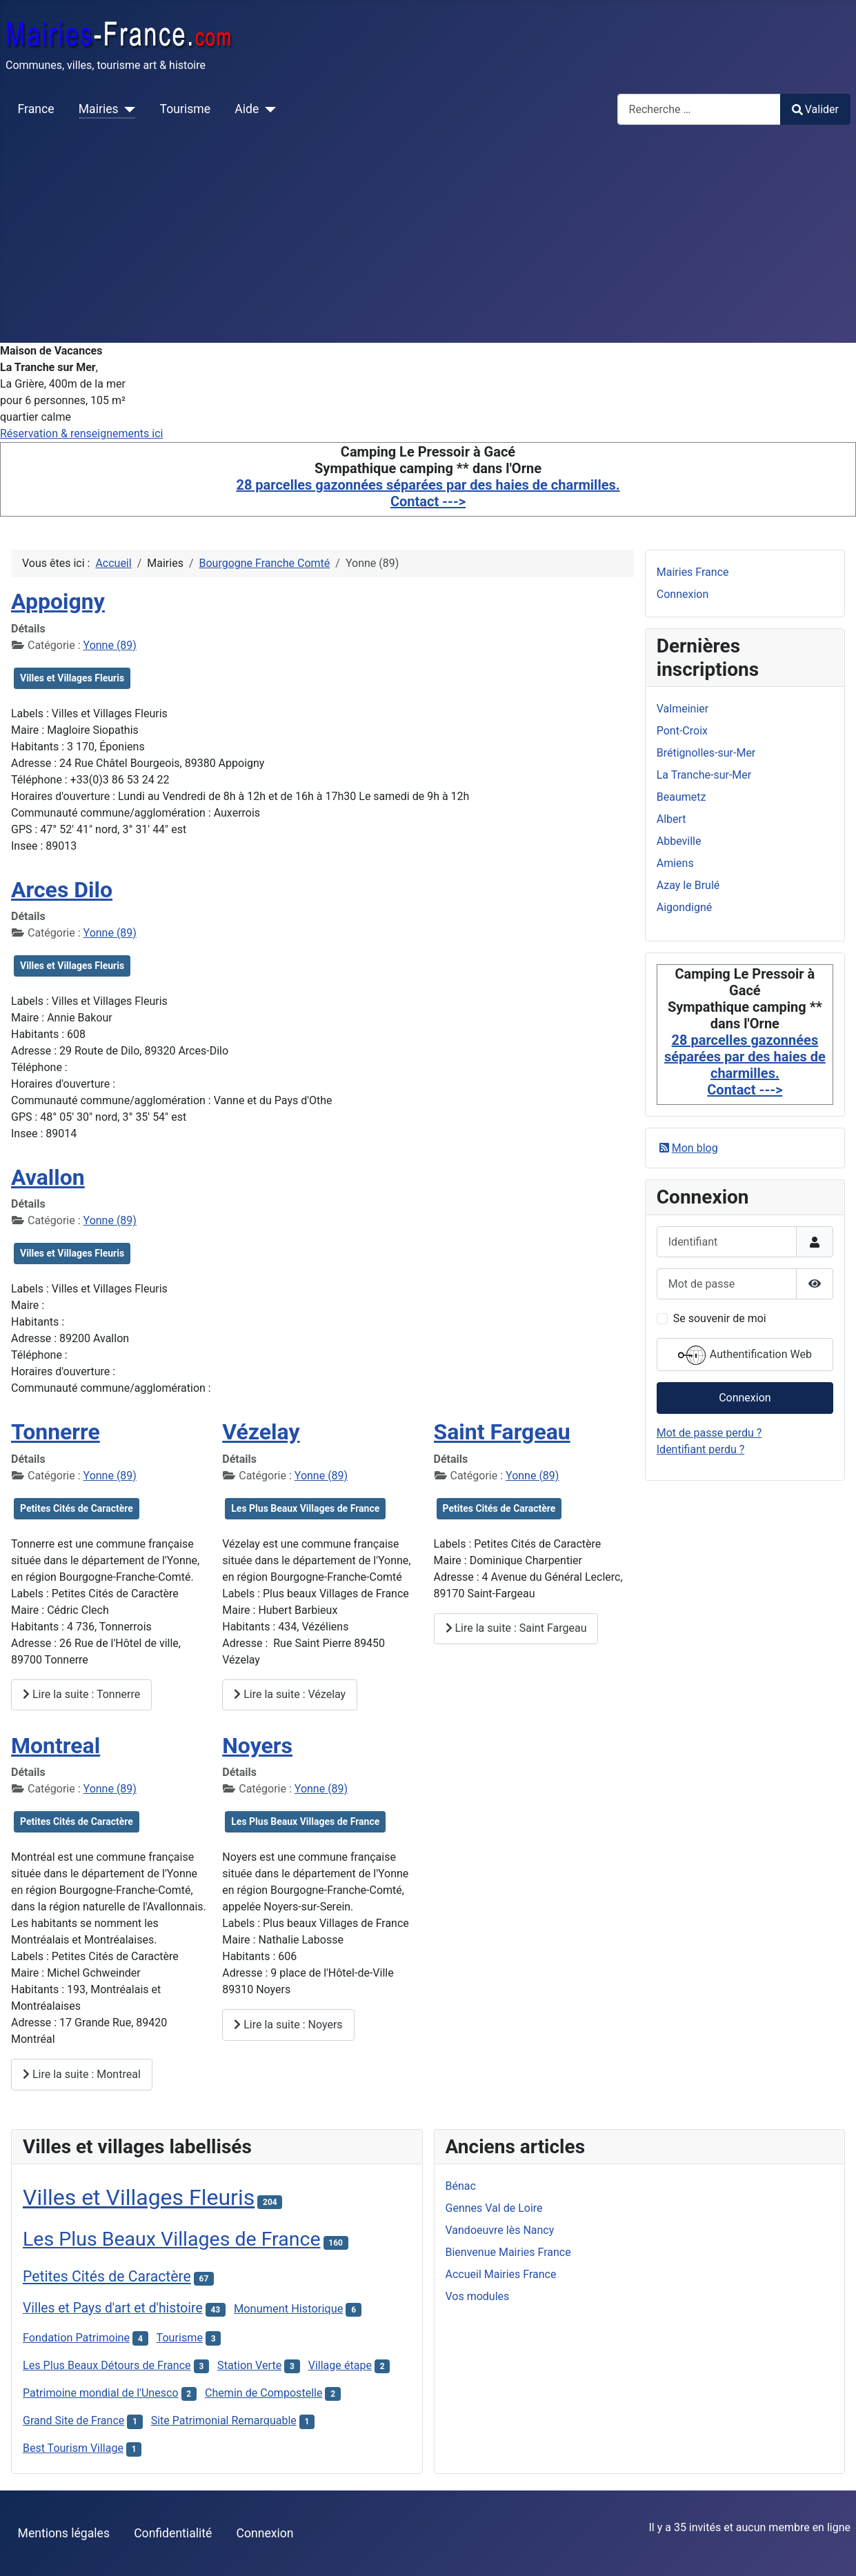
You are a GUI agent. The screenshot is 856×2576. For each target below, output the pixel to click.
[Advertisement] (428, 239)
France (36, 109)
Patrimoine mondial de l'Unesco (101, 2392)
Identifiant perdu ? (701, 1449)
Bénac (461, 2186)
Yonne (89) (110, 645)
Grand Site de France (73, 2420)
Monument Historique (288, 2308)
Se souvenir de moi (719, 1318)
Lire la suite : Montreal (82, 2074)
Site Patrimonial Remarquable (224, 2420)
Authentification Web (745, 1355)
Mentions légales (64, 2533)
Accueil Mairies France (501, 2274)
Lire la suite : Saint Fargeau (516, 1628)
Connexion (682, 594)
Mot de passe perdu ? (709, 1432)
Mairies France (693, 572)
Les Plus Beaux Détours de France (107, 2365)
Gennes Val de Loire (494, 2208)
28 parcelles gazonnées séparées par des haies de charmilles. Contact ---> (427, 493)
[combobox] (699, 109)
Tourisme (185, 109)
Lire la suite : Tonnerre (81, 1694)
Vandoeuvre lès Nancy (500, 2230)
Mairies (99, 109)
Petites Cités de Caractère (76, 1508)
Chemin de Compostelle (264, 2392)
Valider (815, 109)
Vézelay (260, 1432)
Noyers (257, 1746)
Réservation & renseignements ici (81, 433)
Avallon (48, 1177)
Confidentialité (173, 2533)
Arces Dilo (61, 890)
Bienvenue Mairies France (508, 2252)
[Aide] (267, 109)
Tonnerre (55, 1432)
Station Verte (249, 2365)
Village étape (340, 2365)
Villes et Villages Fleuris (72, 677)
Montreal (55, 1746)
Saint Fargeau (502, 1432)
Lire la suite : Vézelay (290, 1694)
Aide (247, 109)
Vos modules (478, 2296)
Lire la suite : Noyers (288, 2024)
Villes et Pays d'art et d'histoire (113, 2308)
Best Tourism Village (73, 2448)
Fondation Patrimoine (76, 2337)
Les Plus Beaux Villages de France (305, 1508)
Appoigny (58, 601)
